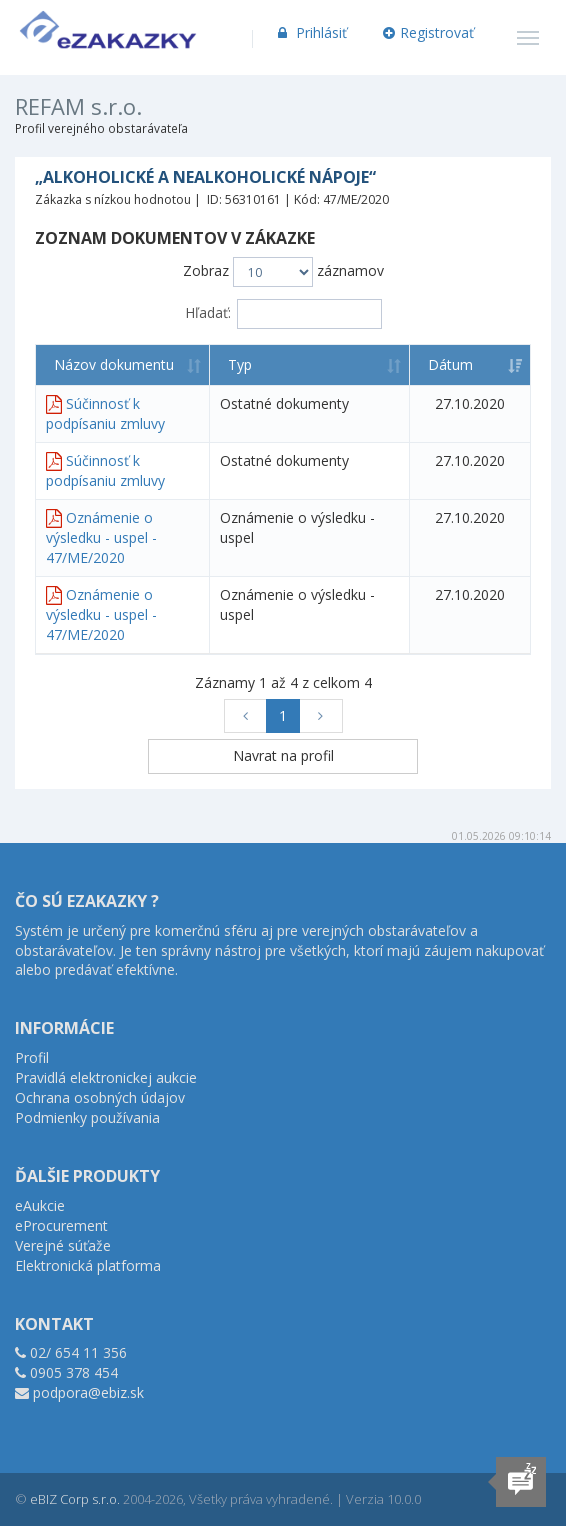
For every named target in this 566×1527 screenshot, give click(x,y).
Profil (32, 1057)
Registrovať (429, 32)
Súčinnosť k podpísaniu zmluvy (105, 413)
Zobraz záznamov (283, 272)
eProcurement (61, 1225)
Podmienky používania (87, 1117)
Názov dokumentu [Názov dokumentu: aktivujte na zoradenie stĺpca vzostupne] (114, 364)
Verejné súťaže (63, 1245)
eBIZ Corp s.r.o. (75, 1499)
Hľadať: (283, 314)
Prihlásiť (310, 32)
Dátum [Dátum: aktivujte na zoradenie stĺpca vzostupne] (450, 364)
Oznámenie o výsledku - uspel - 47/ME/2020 (101, 537)
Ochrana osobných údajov (100, 1097)
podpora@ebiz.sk (88, 1392)
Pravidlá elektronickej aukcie (106, 1077)
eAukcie (40, 1205)
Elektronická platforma (88, 1265)
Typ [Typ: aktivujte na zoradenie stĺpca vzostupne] (240, 364)
